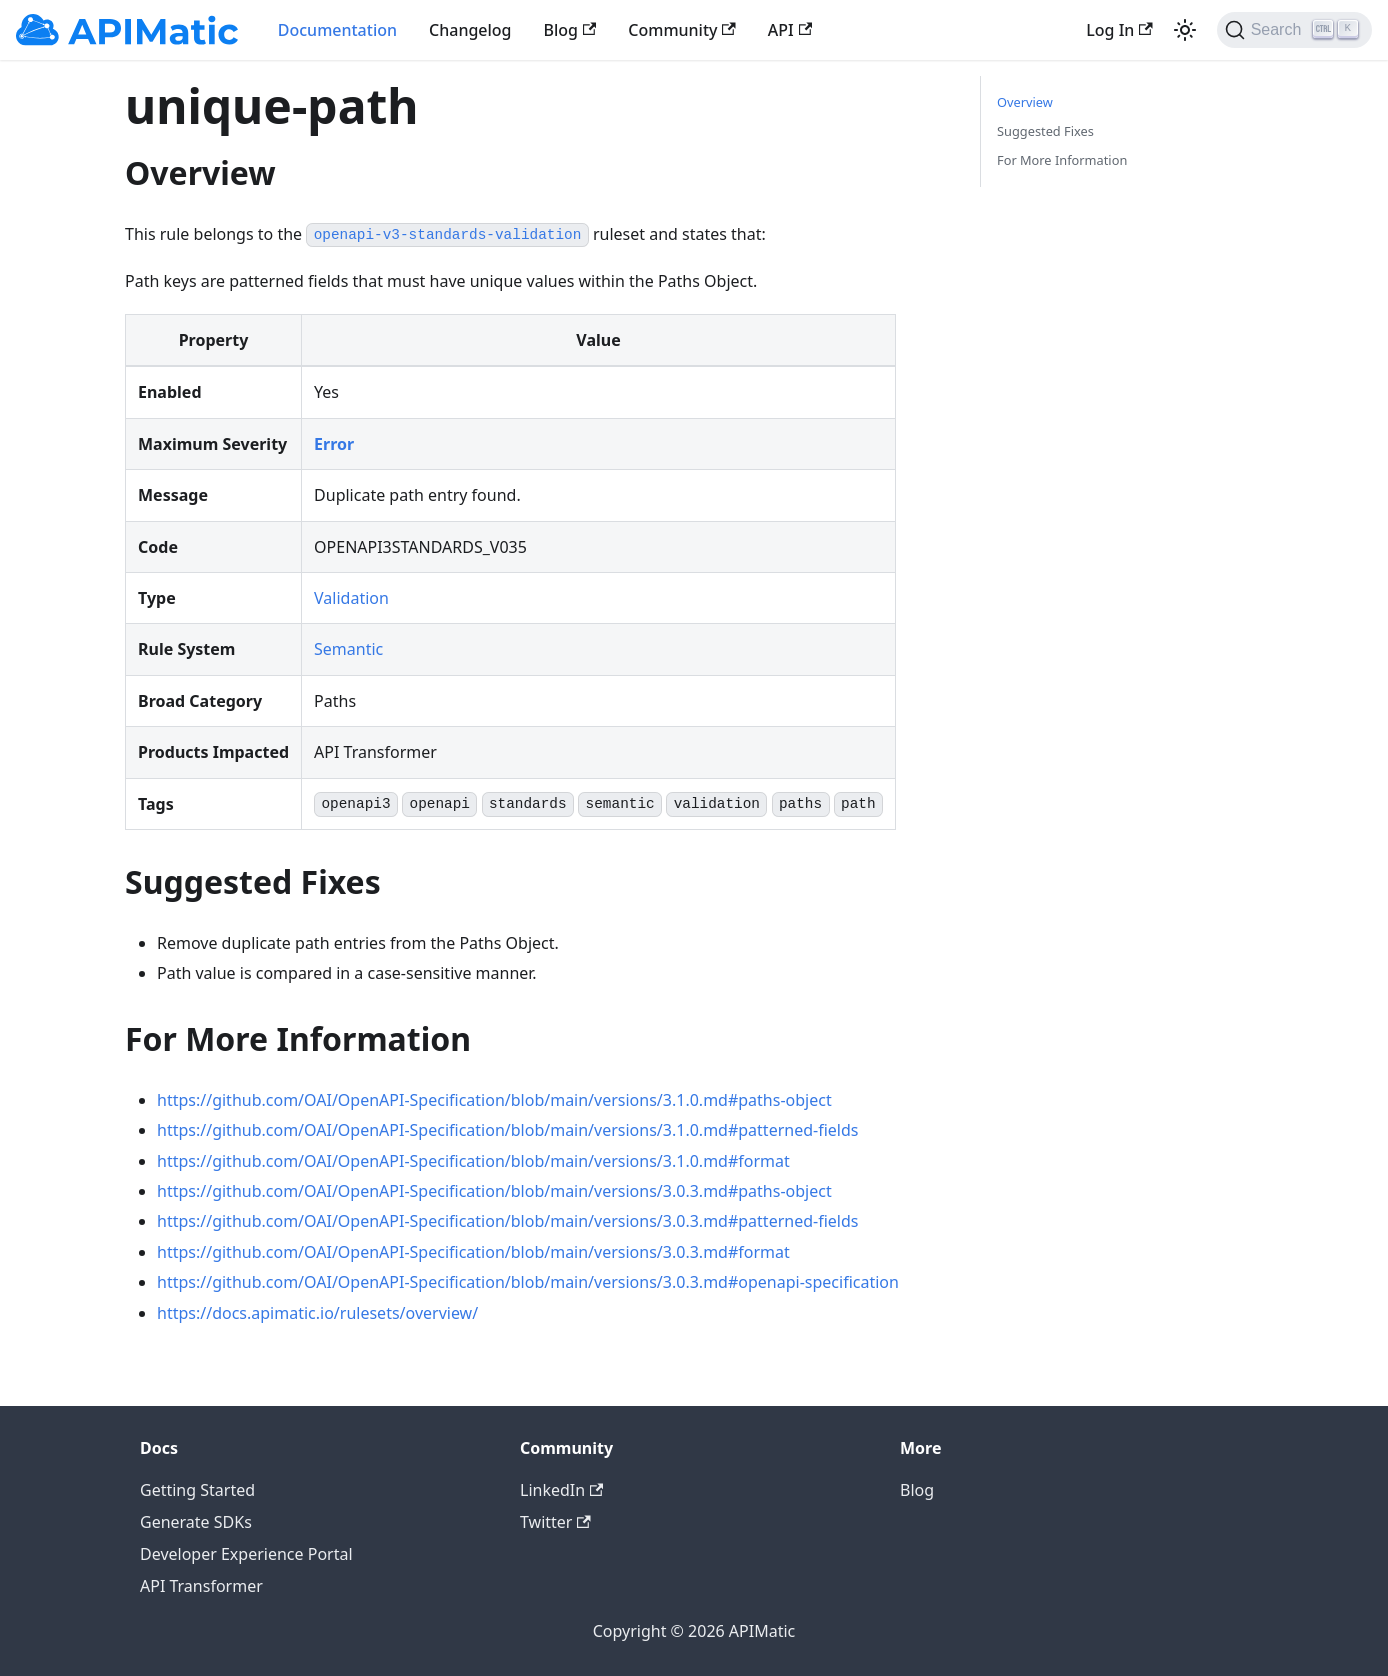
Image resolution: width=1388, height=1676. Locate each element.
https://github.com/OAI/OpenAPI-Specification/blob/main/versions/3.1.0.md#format (473, 1161)
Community (682, 30)
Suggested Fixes (1045, 131)
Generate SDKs (196, 1522)
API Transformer (201, 1586)
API (790, 30)
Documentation (337, 30)
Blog (570, 30)
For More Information (1062, 160)
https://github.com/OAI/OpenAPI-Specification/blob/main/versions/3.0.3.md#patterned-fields (507, 1221)
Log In (1119, 30)
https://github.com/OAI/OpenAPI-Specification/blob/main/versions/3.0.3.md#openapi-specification (528, 1282)
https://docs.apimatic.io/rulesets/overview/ (317, 1313)
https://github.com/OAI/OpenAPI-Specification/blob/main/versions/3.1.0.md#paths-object (494, 1100)
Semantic (348, 649)
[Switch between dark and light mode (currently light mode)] (1185, 30)
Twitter (555, 1522)
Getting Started (197, 1490)
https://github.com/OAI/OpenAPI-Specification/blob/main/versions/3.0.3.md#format (473, 1252)
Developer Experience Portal (246, 1554)
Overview (1025, 102)
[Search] (1294, 30)
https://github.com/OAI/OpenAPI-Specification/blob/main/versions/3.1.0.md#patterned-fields (507, 1130)
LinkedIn (561, 1490)
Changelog (470, 30)
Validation (351, 598)
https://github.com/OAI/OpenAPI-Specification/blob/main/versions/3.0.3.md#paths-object (494, 1191)
